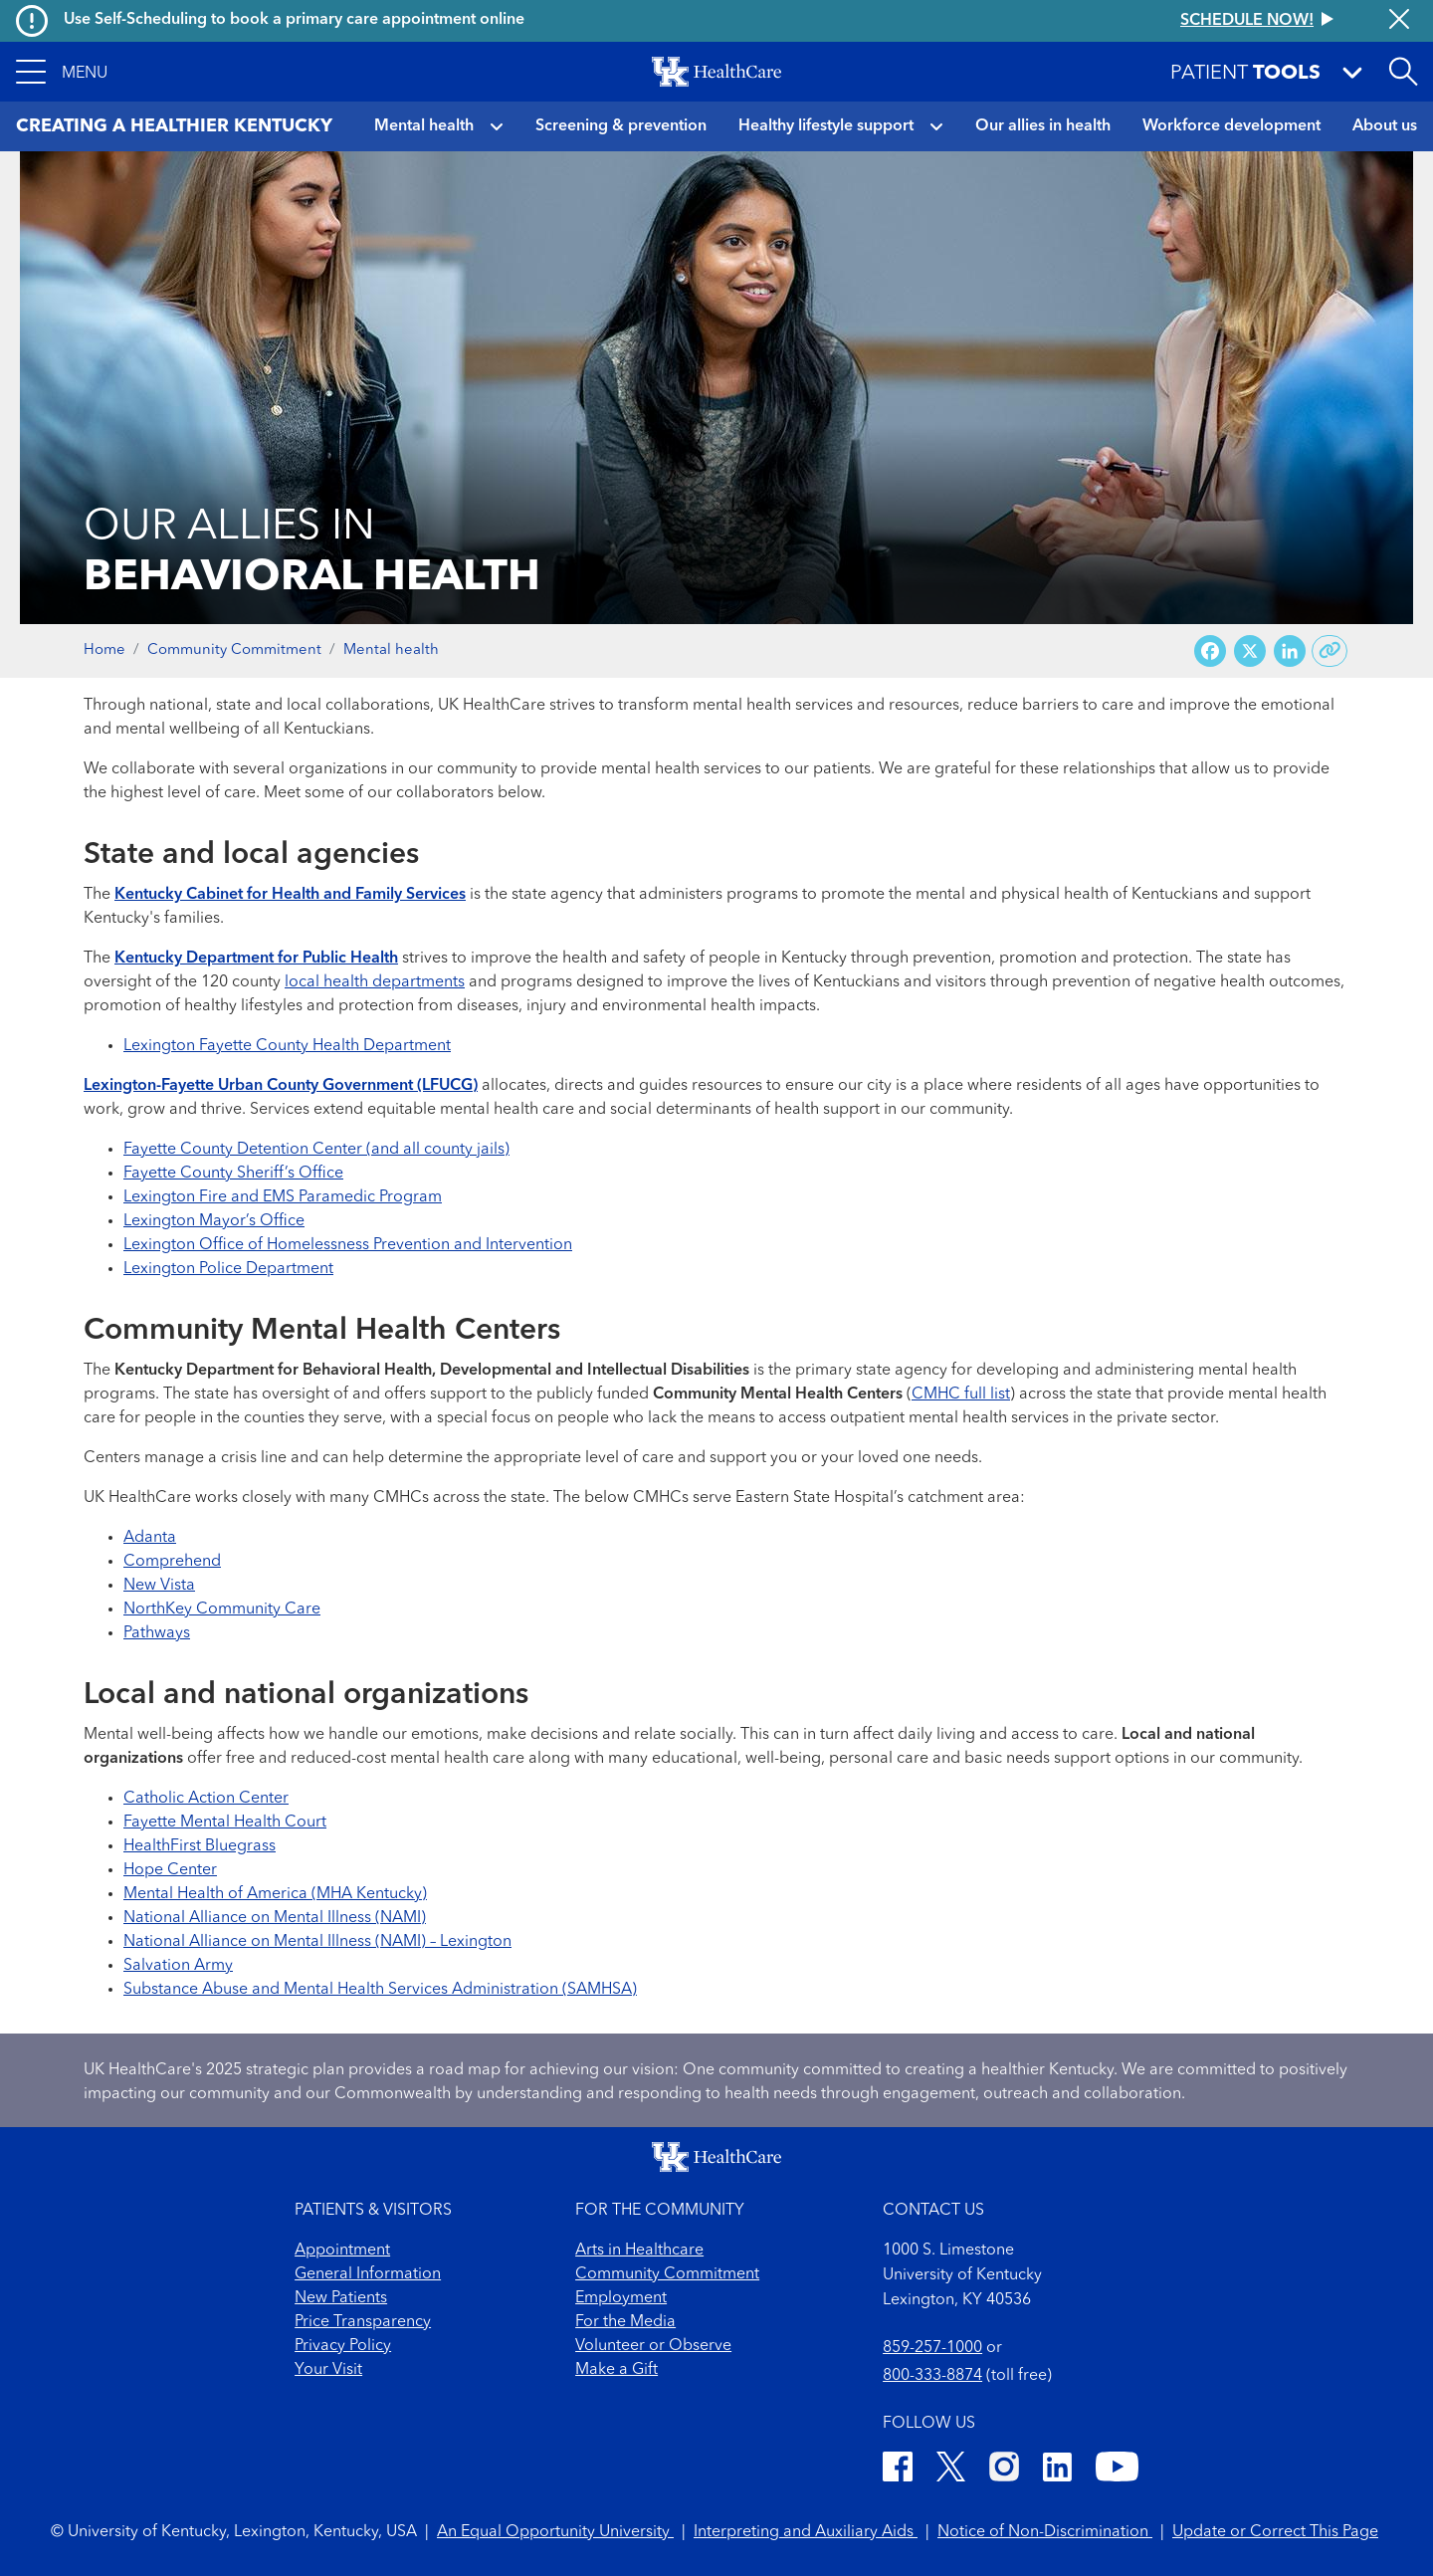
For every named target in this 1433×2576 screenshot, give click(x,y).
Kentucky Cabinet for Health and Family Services (290, 895)
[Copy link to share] (1330, 651)
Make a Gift (616, 2370)
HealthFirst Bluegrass (199, 1846)
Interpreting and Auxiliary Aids (806, 2532)
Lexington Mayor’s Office (214, 1221)
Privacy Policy (343, 2346)
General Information (368, 2274)
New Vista (159, 1586)
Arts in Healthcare (639, 2250)
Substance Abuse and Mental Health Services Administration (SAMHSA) (380, 1990)
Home (104, 650)
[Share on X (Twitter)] (1250, 651)
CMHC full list (961, 1394)
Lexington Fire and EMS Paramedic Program (282, 1197)
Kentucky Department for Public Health (256, 958)
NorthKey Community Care (221, 1609)
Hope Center (170, 1870)
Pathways (156, 1633)
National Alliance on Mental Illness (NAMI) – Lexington (317, 1942)
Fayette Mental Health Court (224, 1822)
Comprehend (172, 1562)
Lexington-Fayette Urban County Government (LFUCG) (281, 1086)
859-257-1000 (932, 2348)
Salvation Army (178, 1966)
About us (1384, 126)
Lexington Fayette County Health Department (287, 1046)
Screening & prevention (621, 126)
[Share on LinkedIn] (1290, 651)
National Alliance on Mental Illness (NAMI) (274, 1918)
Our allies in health (1043, 126)
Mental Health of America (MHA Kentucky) (275, 1894)
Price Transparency (363, 2322)
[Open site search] (1403, 72)
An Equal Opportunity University (555, 2532)
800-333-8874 (932, 2376)
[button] (61, 72)
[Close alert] (1399, 21)
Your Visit (328, 2370)
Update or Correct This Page (1275, 2532)
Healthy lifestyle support (826, 126)
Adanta (149, 1538)
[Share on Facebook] (1210, 651)
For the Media (625, 2322)
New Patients (341, 2298)
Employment (621, 2298)
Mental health (424, 126)
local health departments (375, 982)
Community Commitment (234, 650)
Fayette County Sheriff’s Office (233, 1173)
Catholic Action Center (206, 1799)
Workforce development (1231, 126)
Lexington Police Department (228, 1269)
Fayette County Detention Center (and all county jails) (316, 1150)
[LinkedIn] (1057, 2470)
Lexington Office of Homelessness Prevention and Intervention (347, 1245)
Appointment (342, 2250)
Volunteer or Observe (653, 2346)
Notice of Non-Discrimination (1044, 2532)
